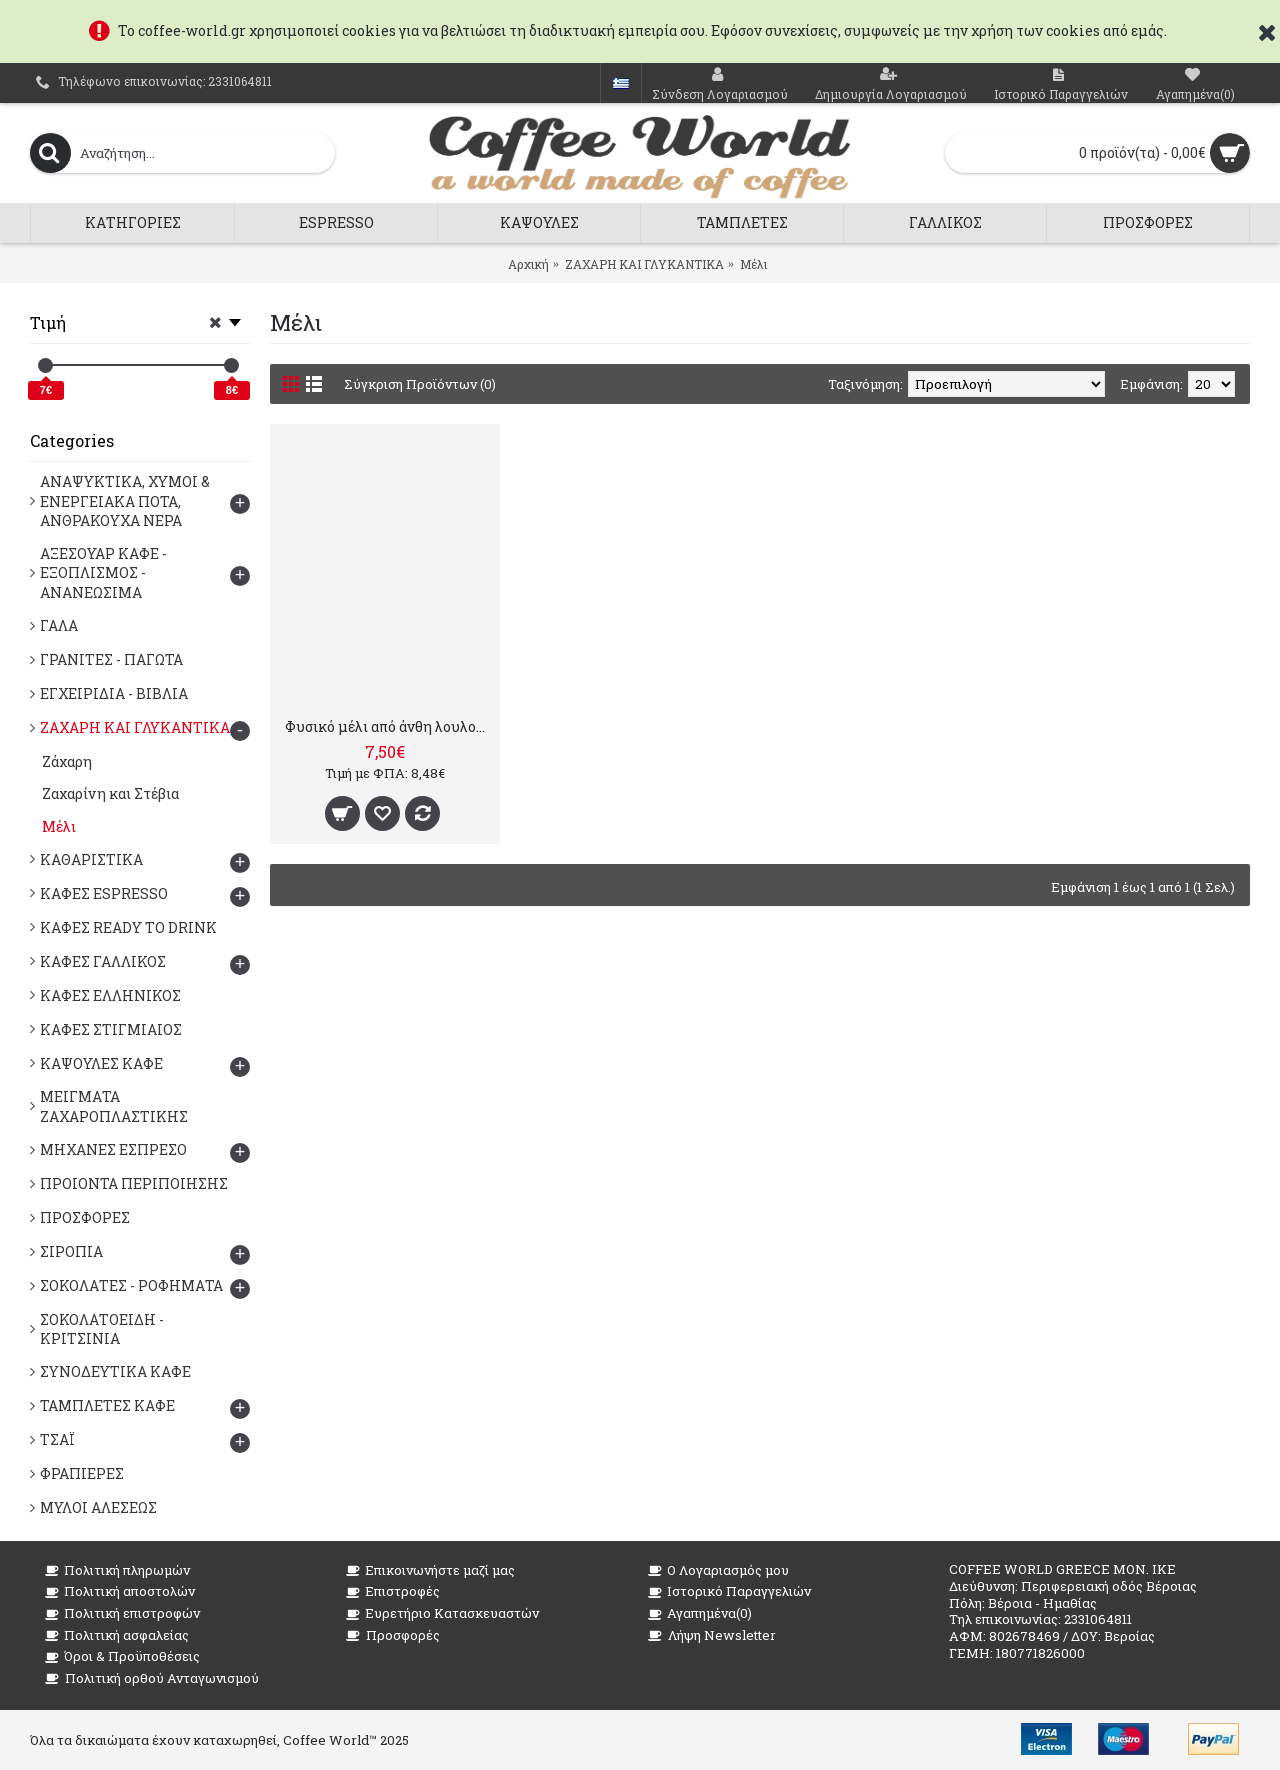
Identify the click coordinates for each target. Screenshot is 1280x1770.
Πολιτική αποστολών (120, 1591)
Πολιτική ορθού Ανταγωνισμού (152, 1678)
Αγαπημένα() (700, 1613)
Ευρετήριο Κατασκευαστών (442, 1613)
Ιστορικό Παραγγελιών (729, 1591)
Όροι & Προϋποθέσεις (122, 1656)
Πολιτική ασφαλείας (117, 1635)
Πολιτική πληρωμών (117, 1570)
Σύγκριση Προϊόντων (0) (420, 384)
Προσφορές (393, 1635)
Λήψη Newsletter (712, 1635)
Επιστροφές (393, 1591)
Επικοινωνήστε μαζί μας (430, 1570)
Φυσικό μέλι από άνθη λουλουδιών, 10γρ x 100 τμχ (388, 726)
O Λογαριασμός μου (718, 1570)
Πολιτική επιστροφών (122, 1613)
